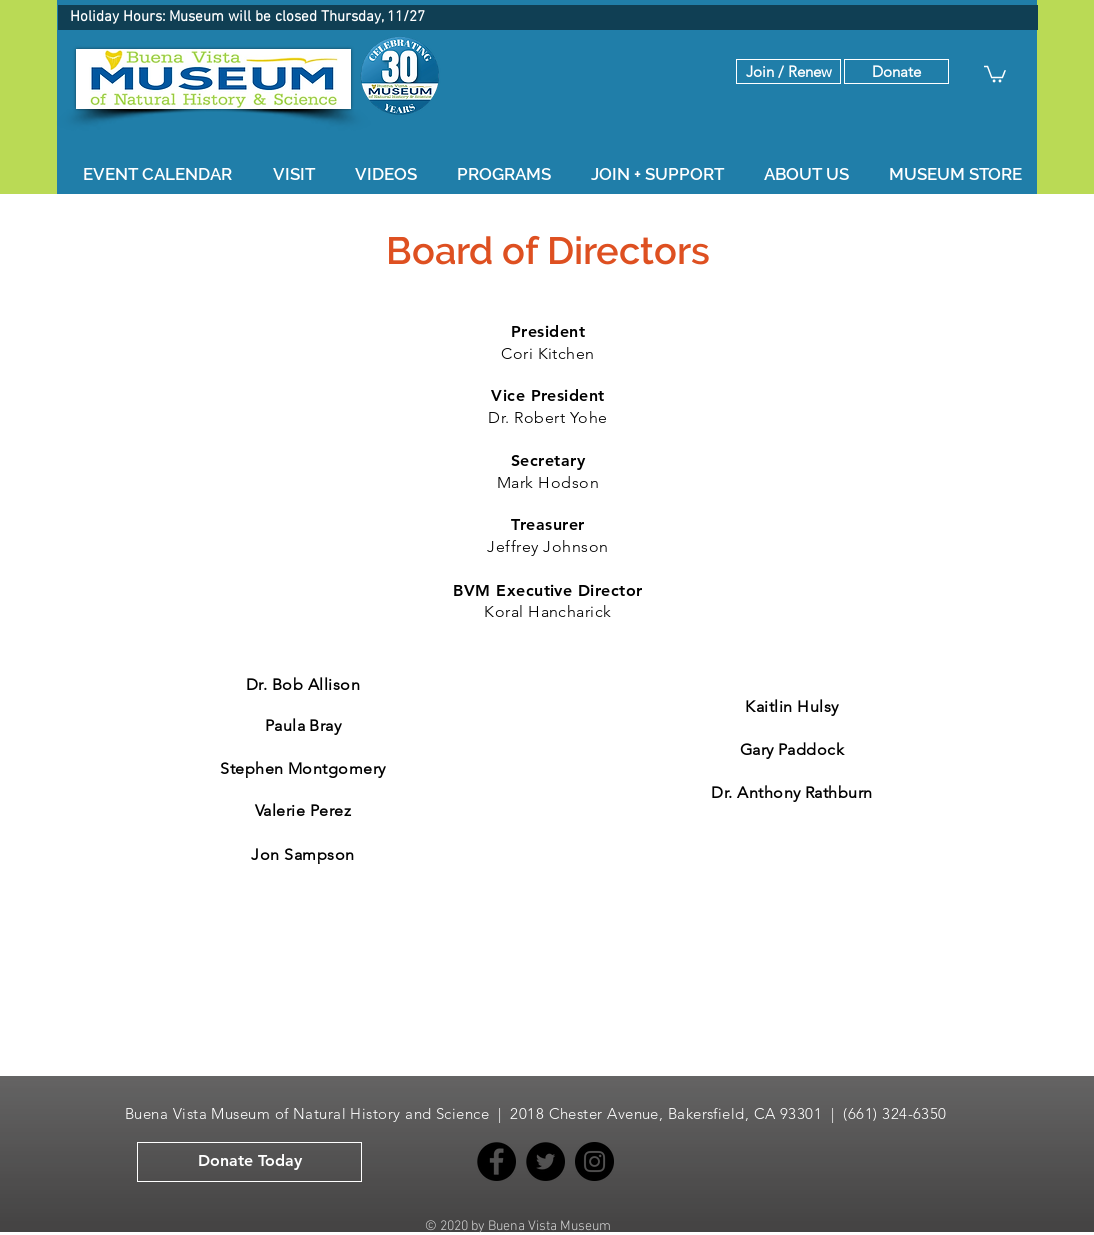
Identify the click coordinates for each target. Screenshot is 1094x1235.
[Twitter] (545, 1161)
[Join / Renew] (788, 71)
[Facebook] (496, 1161)
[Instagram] (594, 1161)
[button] (896, 71)
